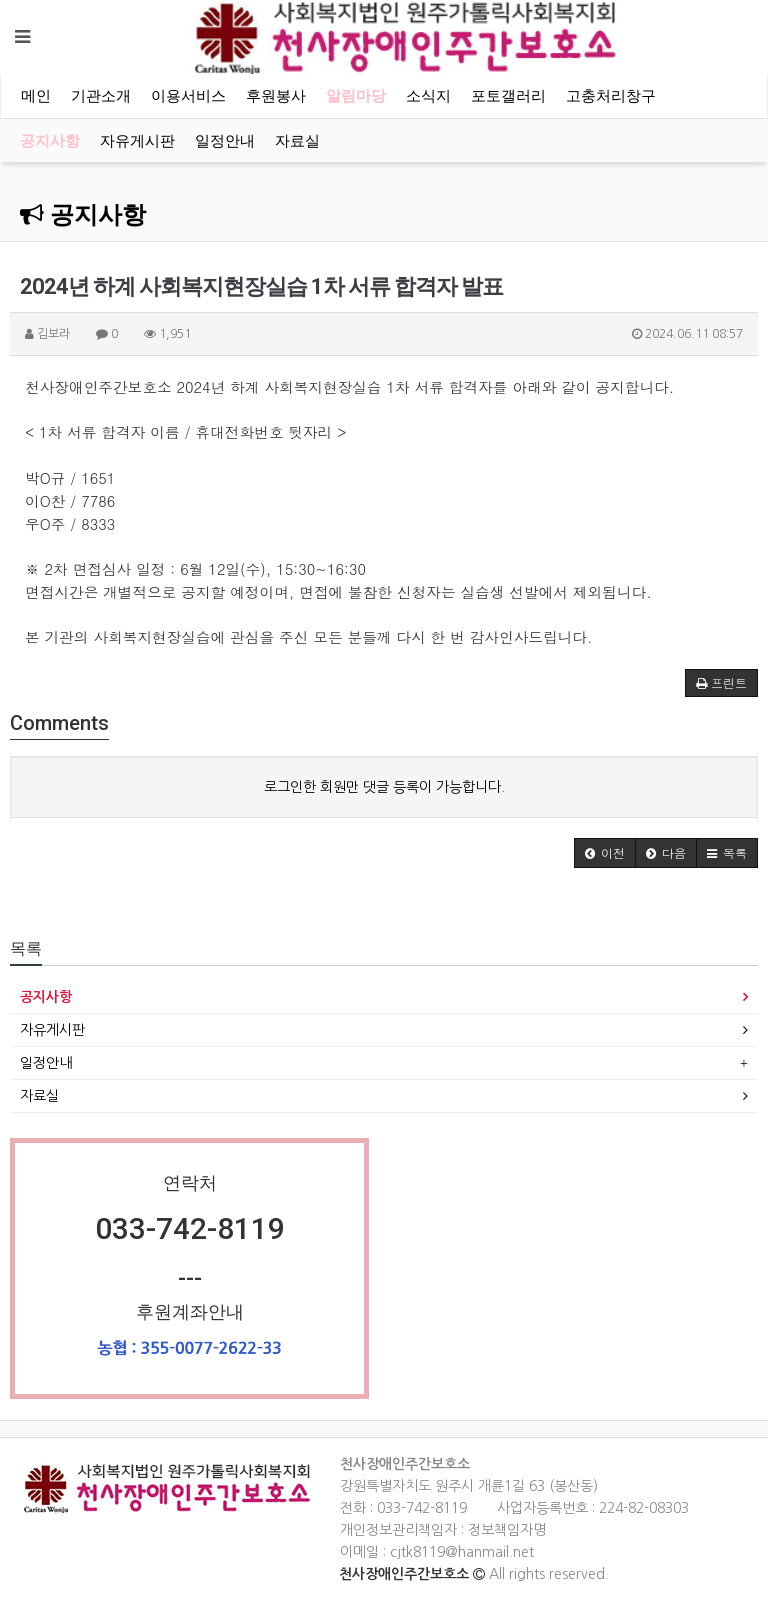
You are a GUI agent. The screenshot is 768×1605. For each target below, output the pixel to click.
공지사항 (50, 141)
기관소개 (101, 96)
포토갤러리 (508, 96)
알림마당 (356, 96)
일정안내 (225, 141)
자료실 (297, 141)
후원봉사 (276, 96)
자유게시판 (137, 141)
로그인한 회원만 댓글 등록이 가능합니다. (384, 787)
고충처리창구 (611, 96)
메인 (36, 96)
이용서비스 (188, 96)
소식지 (428, 96)
